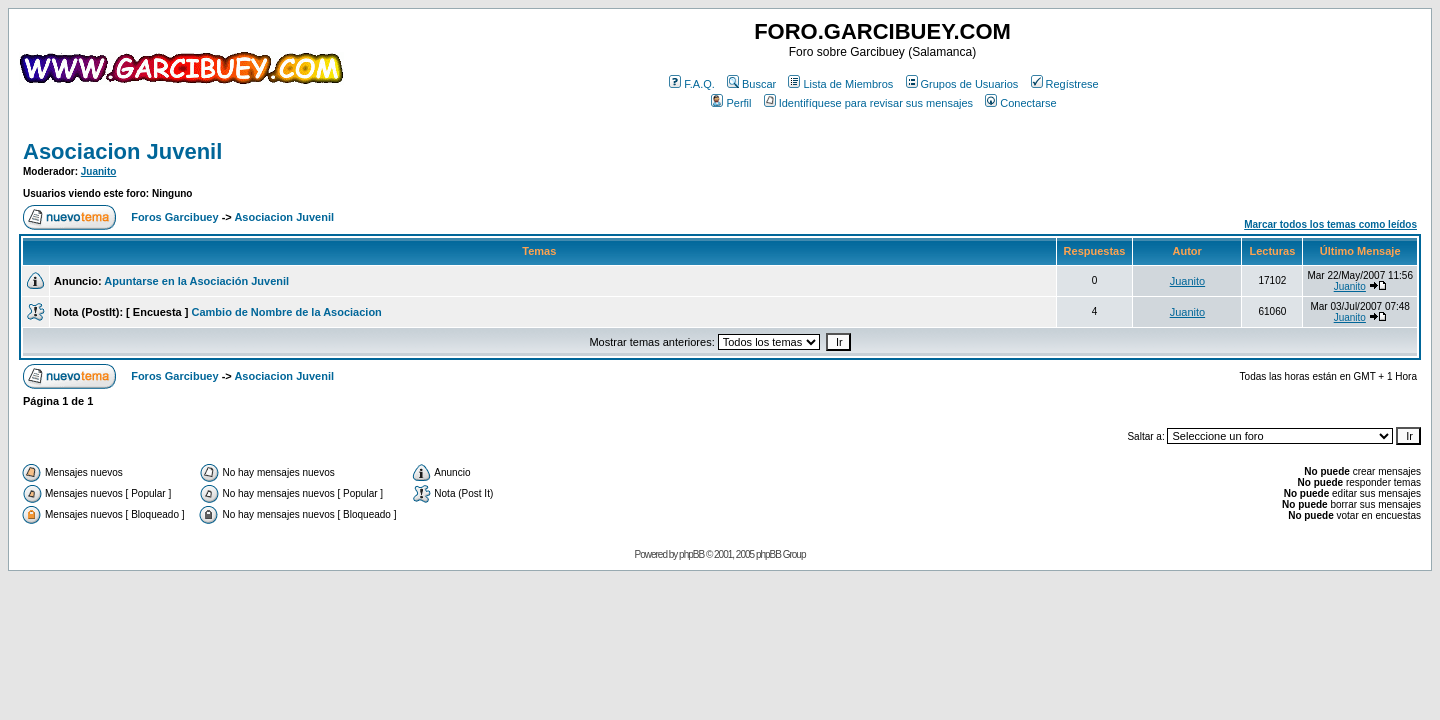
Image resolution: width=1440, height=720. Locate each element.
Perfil (731, 103)
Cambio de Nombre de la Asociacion (287, 312)
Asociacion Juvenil (122, 151)
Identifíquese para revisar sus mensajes (868, 103)
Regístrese (1065, 84)
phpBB (691, 554)
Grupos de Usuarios (962, 84)
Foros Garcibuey (174, 217)
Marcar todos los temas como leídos (1330, 224)
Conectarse (1020, 103)
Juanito (99, 171)
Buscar (751, 84)
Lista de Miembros (840, 84)
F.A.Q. (692, 84)
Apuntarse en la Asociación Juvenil (196, 281)
